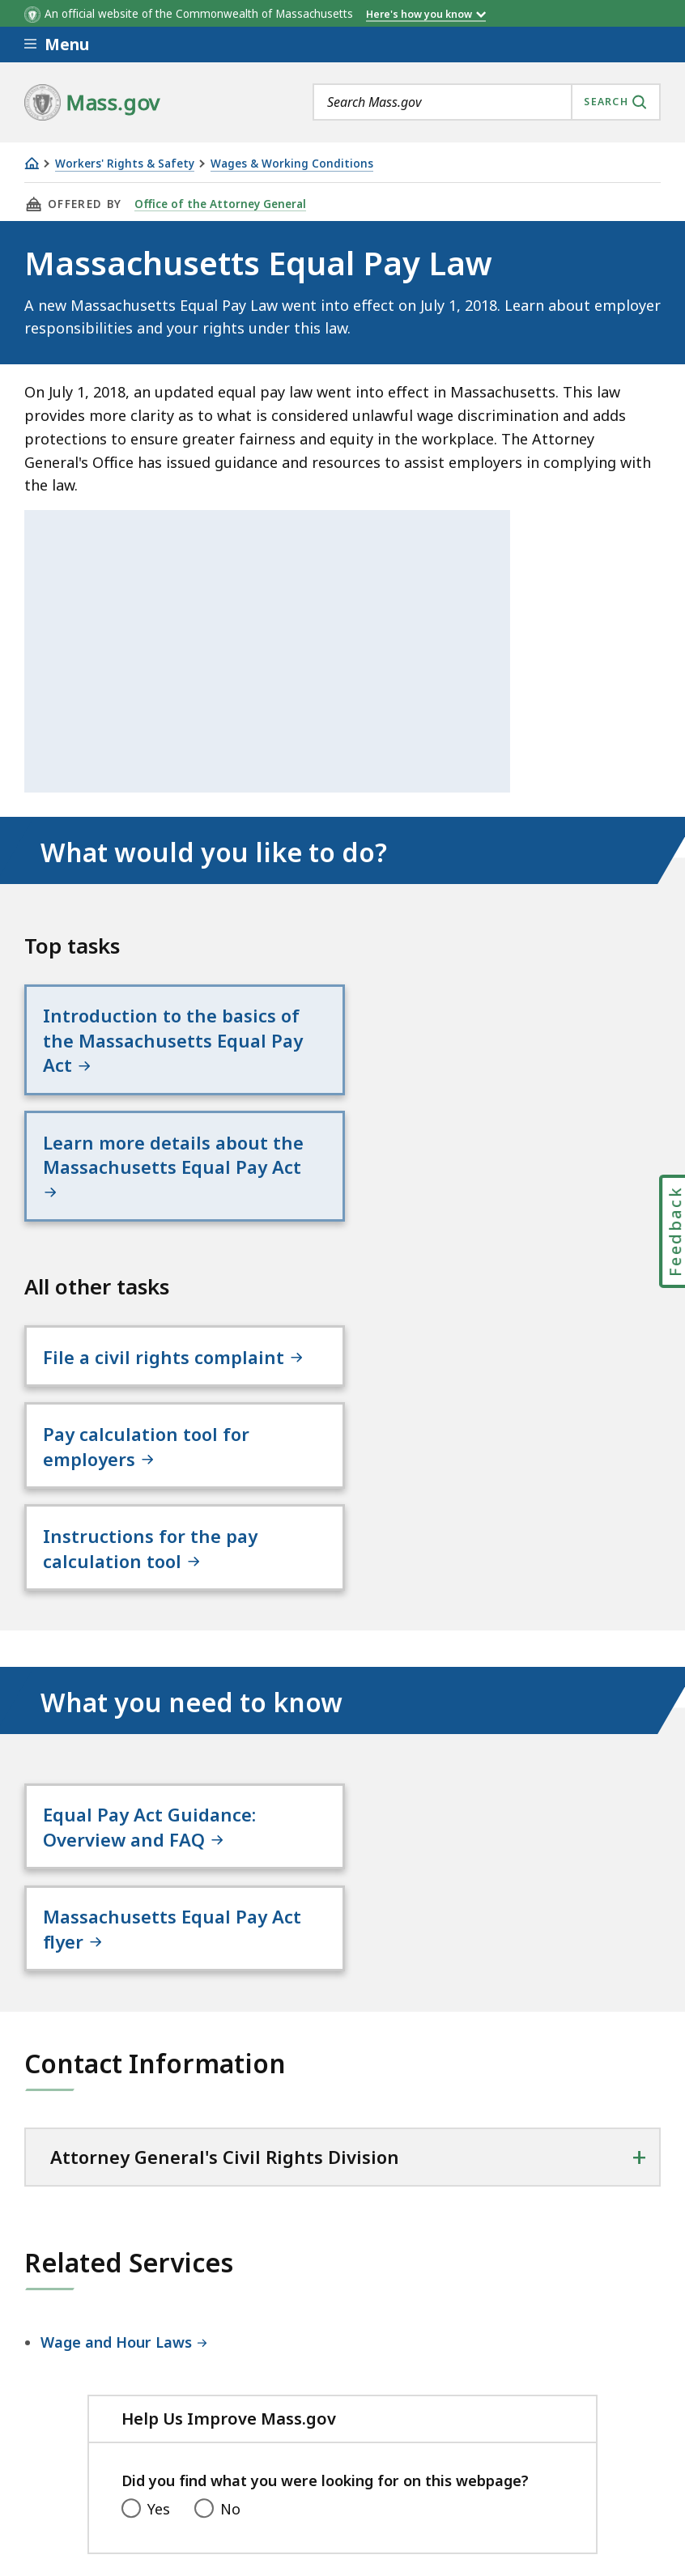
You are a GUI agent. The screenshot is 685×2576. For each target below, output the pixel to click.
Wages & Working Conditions (292, 164)
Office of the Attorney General (220, 204)
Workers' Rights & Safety (124, 164)
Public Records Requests (569, 2441)
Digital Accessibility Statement (129, 2441)
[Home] (31, 163)
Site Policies (417, 2441)
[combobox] (487, 102)
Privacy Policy (305, 2441)
